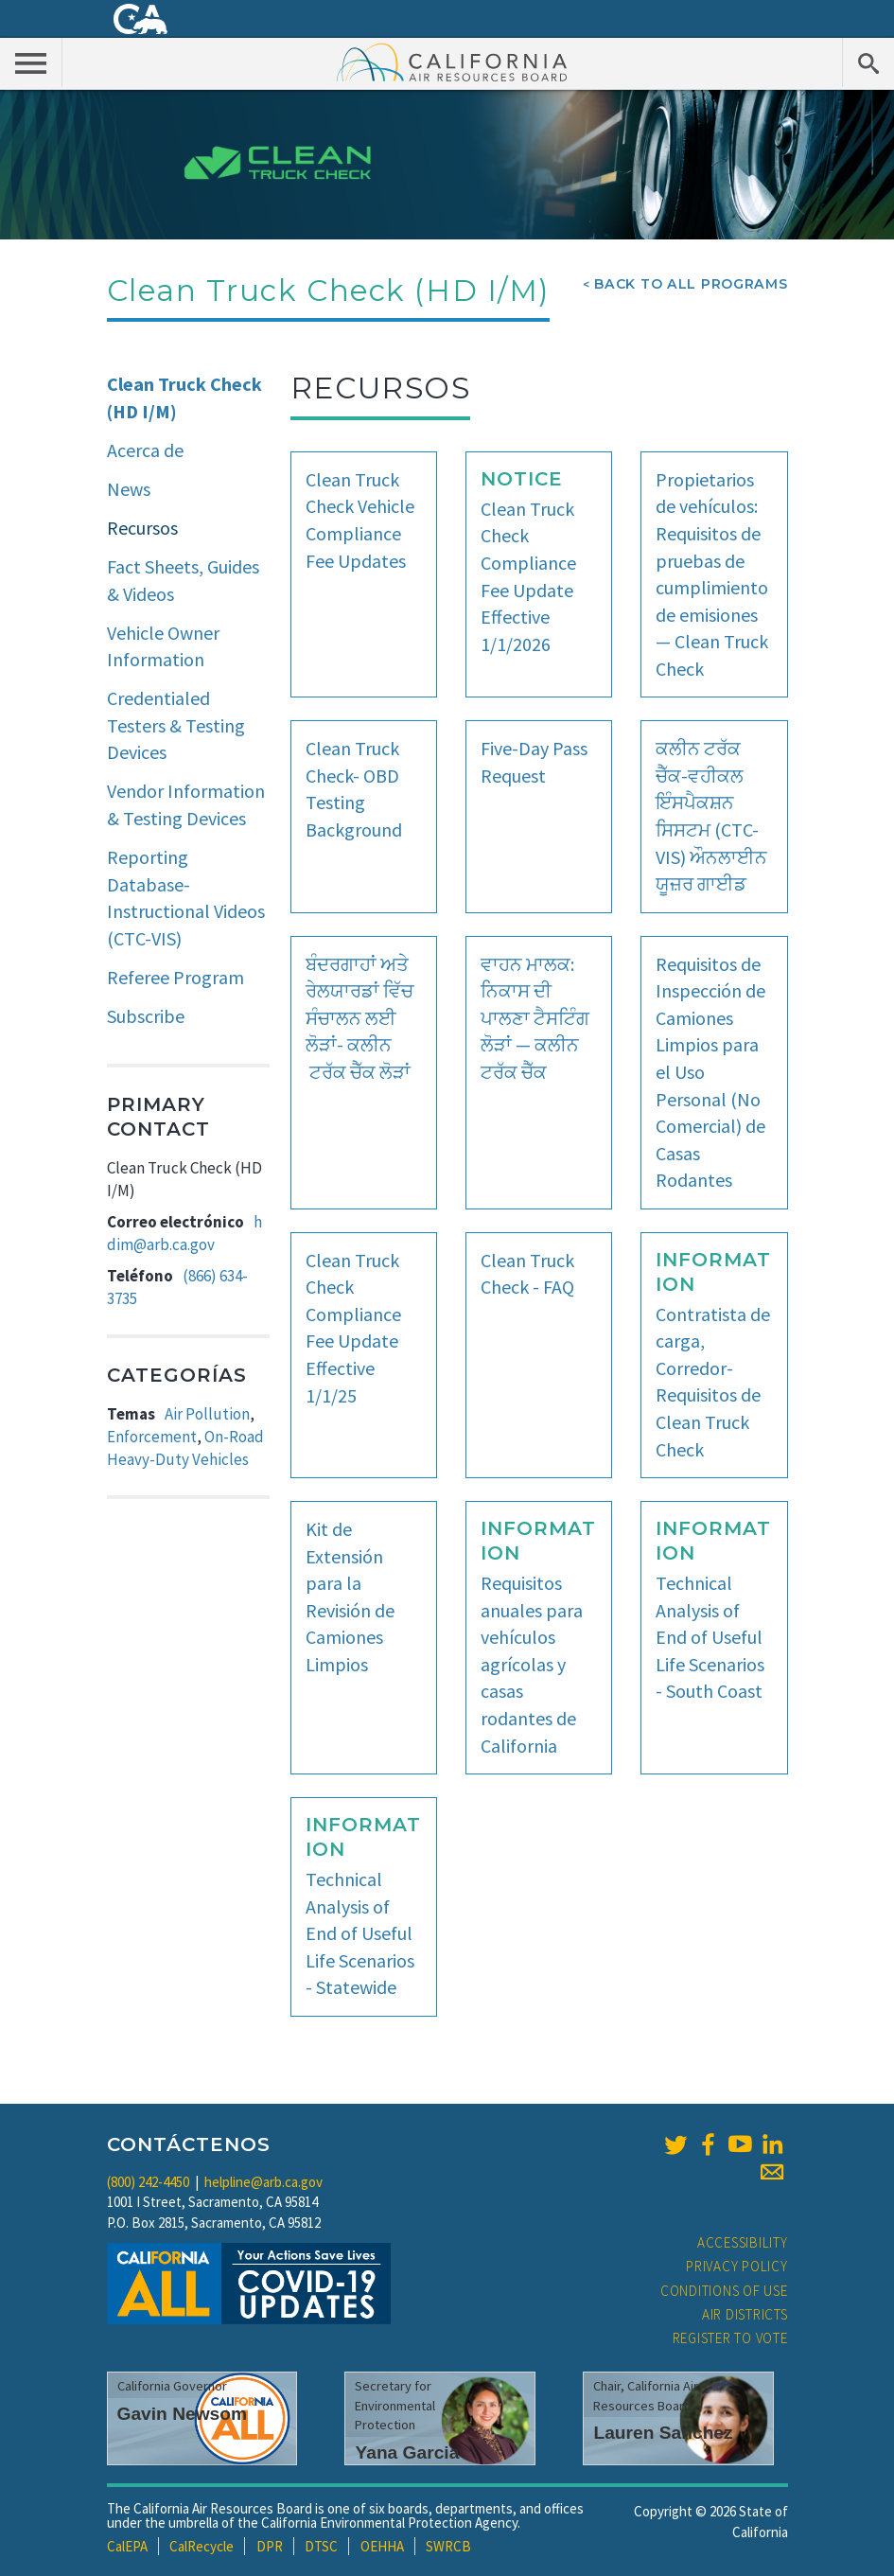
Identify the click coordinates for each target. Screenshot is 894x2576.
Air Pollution (207, 1413)
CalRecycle (201, 2546)
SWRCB (448, 2546)
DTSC (321, 2546)
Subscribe (145, 1016)
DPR (269, 2546)
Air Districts (745, 2314)
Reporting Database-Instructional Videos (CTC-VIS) (186, 897)
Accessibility (742, 2242)
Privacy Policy (737, 2266)
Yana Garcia (407, 2452)
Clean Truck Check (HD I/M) (184, 397)
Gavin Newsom (182, 2414)
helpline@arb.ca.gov (263, 2182)
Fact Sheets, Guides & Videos (183, 580)
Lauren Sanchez (662, 2433)
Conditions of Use (724, 2291)
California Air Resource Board (452, 61)
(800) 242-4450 (148, 2182)
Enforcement (152, 1436)
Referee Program (175, 977)
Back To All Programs (690, 283)
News (128, 489)
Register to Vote (730, 2338)
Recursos (142, 527)
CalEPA (127, 2546)
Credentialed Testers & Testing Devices (176, 725)
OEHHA (382, 2546)
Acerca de (145, 450)
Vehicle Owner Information (163, 646)
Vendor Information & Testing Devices (186, 804)
